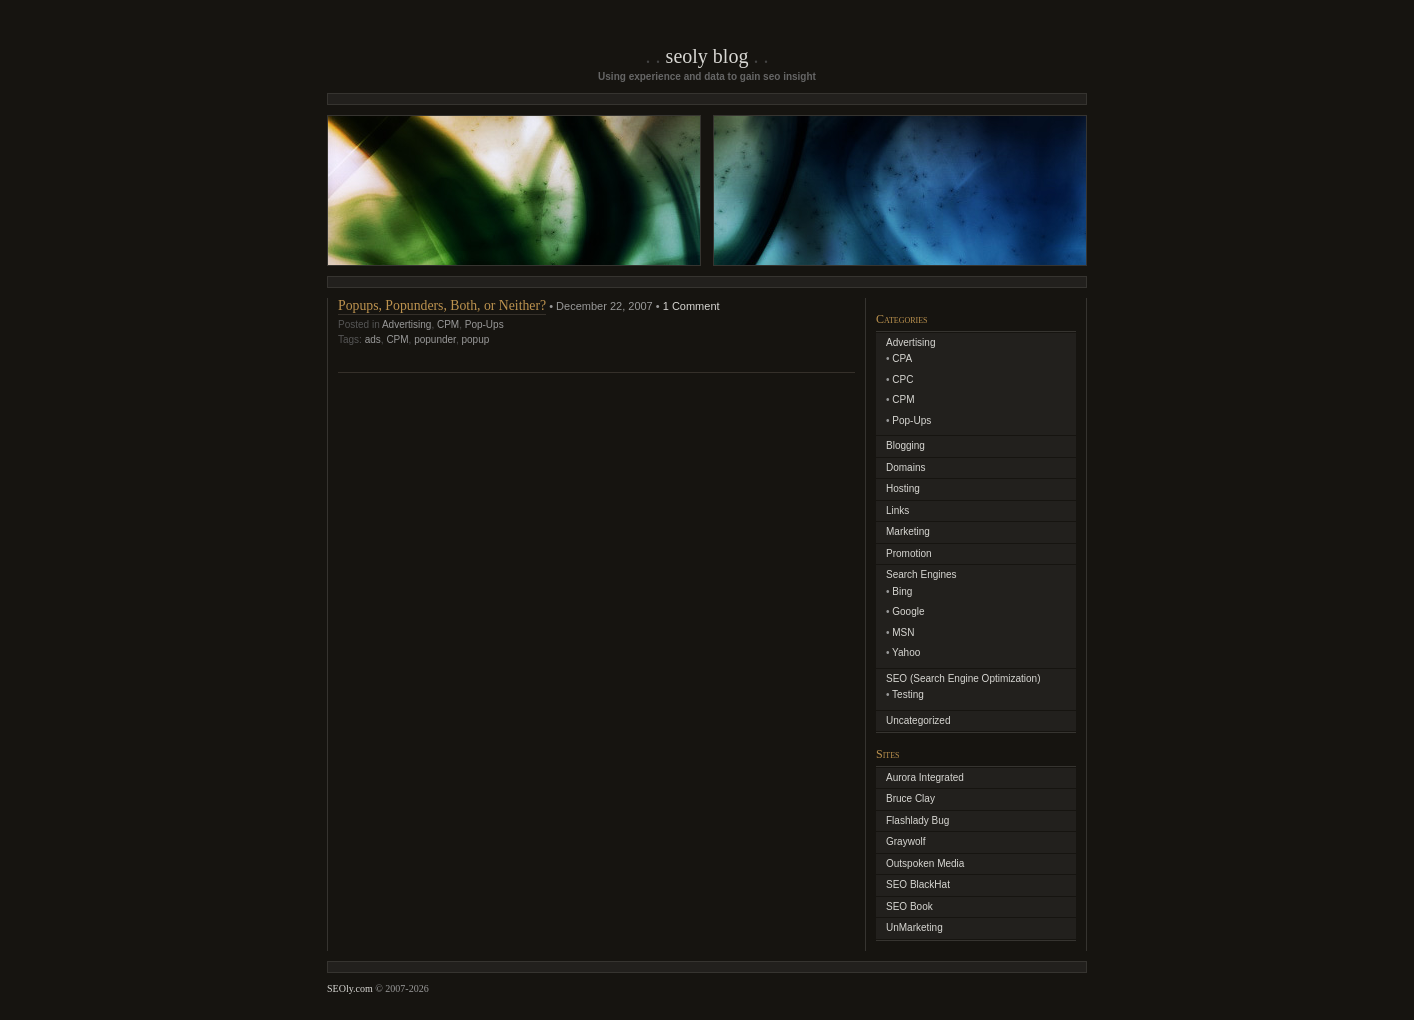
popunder (435, 339)
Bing (902, 591)
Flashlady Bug (917, 820)
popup (475, 339)
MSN (903, 632)
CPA (902, 358)
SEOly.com (350, 988)
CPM (448, 324)
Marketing (908, 531)
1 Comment (691, 306)
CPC (902, 379)
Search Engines (921, 574)
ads (373, 339)
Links (897, 510)
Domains (905, 467)
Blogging (905, 445)
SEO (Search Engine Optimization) (963, 678)
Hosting (903, 488)
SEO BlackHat (918, 884)
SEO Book (909, 906)
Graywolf (905, 841)
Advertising (406, 324)
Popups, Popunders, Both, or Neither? (442, 305)
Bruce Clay (910, 798)
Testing (908, 694)
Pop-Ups (484, 324)
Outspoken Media (925, 863)
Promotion (909, 553)
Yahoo (906, 652)
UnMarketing (914, 927)
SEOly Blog (707, 56)
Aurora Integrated (925, 777)
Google (908, 611)
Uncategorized (918, 720)
